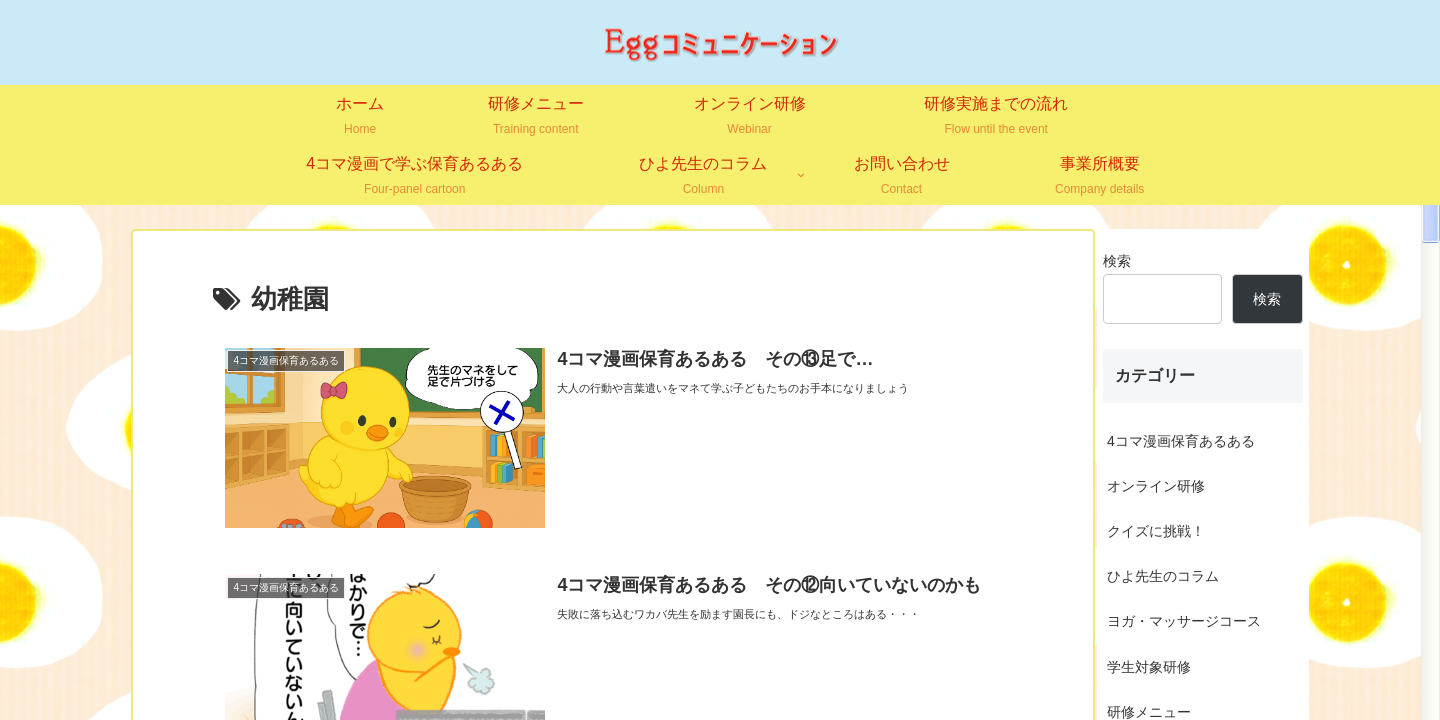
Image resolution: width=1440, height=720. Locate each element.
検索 (1117, 261)
